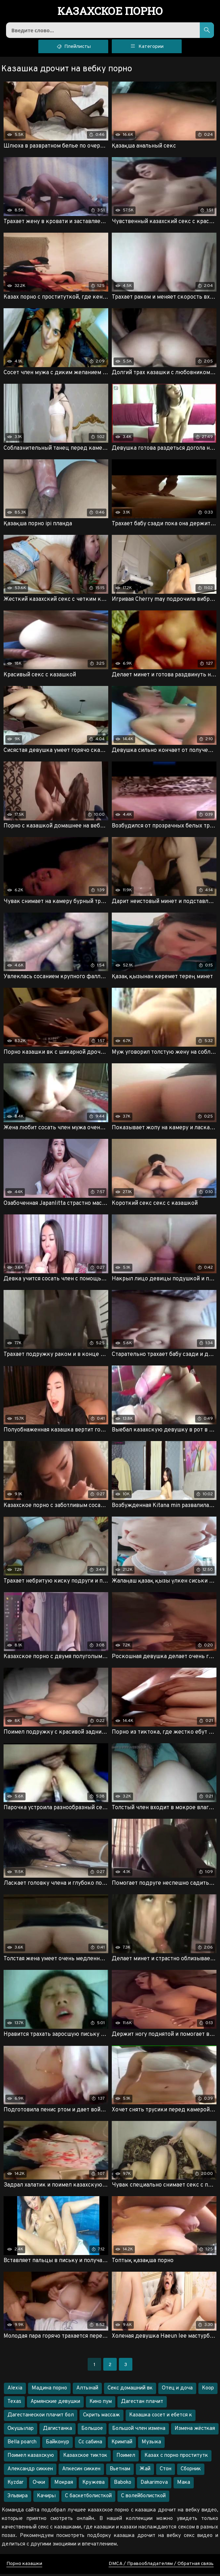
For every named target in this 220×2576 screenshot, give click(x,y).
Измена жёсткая (195, 2430)
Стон (165, 2471)
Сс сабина (90, 2444)
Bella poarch (22, 2444)
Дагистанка (57, 2430)
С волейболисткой (143, 2498)
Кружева (93, 2484)
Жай (144, 2471)
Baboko (122, 2484)
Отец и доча (177, 2390)
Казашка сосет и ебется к (160, 2417)
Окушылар (20, 2430)
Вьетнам (120, 2471)
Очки (39, 2484)
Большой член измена (138, 2430)
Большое (92, 2430)
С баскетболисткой (88, 2498)
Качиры (46, 2498)
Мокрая (63, 2484)
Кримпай (121, 2444)
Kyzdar (15, 2484)
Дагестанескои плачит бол (40, 2417)
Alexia (14, 2390)
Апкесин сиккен (81, 2471)
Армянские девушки (55, 2403)
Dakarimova (154, 2484)
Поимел (125, 2457)
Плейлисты (73, 47)
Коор (208, 2390)
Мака (183, 2484)
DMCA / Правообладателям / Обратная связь (161, 2566)
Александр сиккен (30, 2471)
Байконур (57, 2444)
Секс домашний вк (130, 2390)
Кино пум (100, 2403)
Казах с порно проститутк (176, 2457)
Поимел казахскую (30, 2457)
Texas (14, 2403)
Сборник (191, 2471)
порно (110, 12)
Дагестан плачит (142, 2403)
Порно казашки (24, 2566)
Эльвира (17, 2498)
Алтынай (87, 2390)
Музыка (151, 2444)
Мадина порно (49, 2390)
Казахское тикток (85, 2457)
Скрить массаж (101, 2417)
